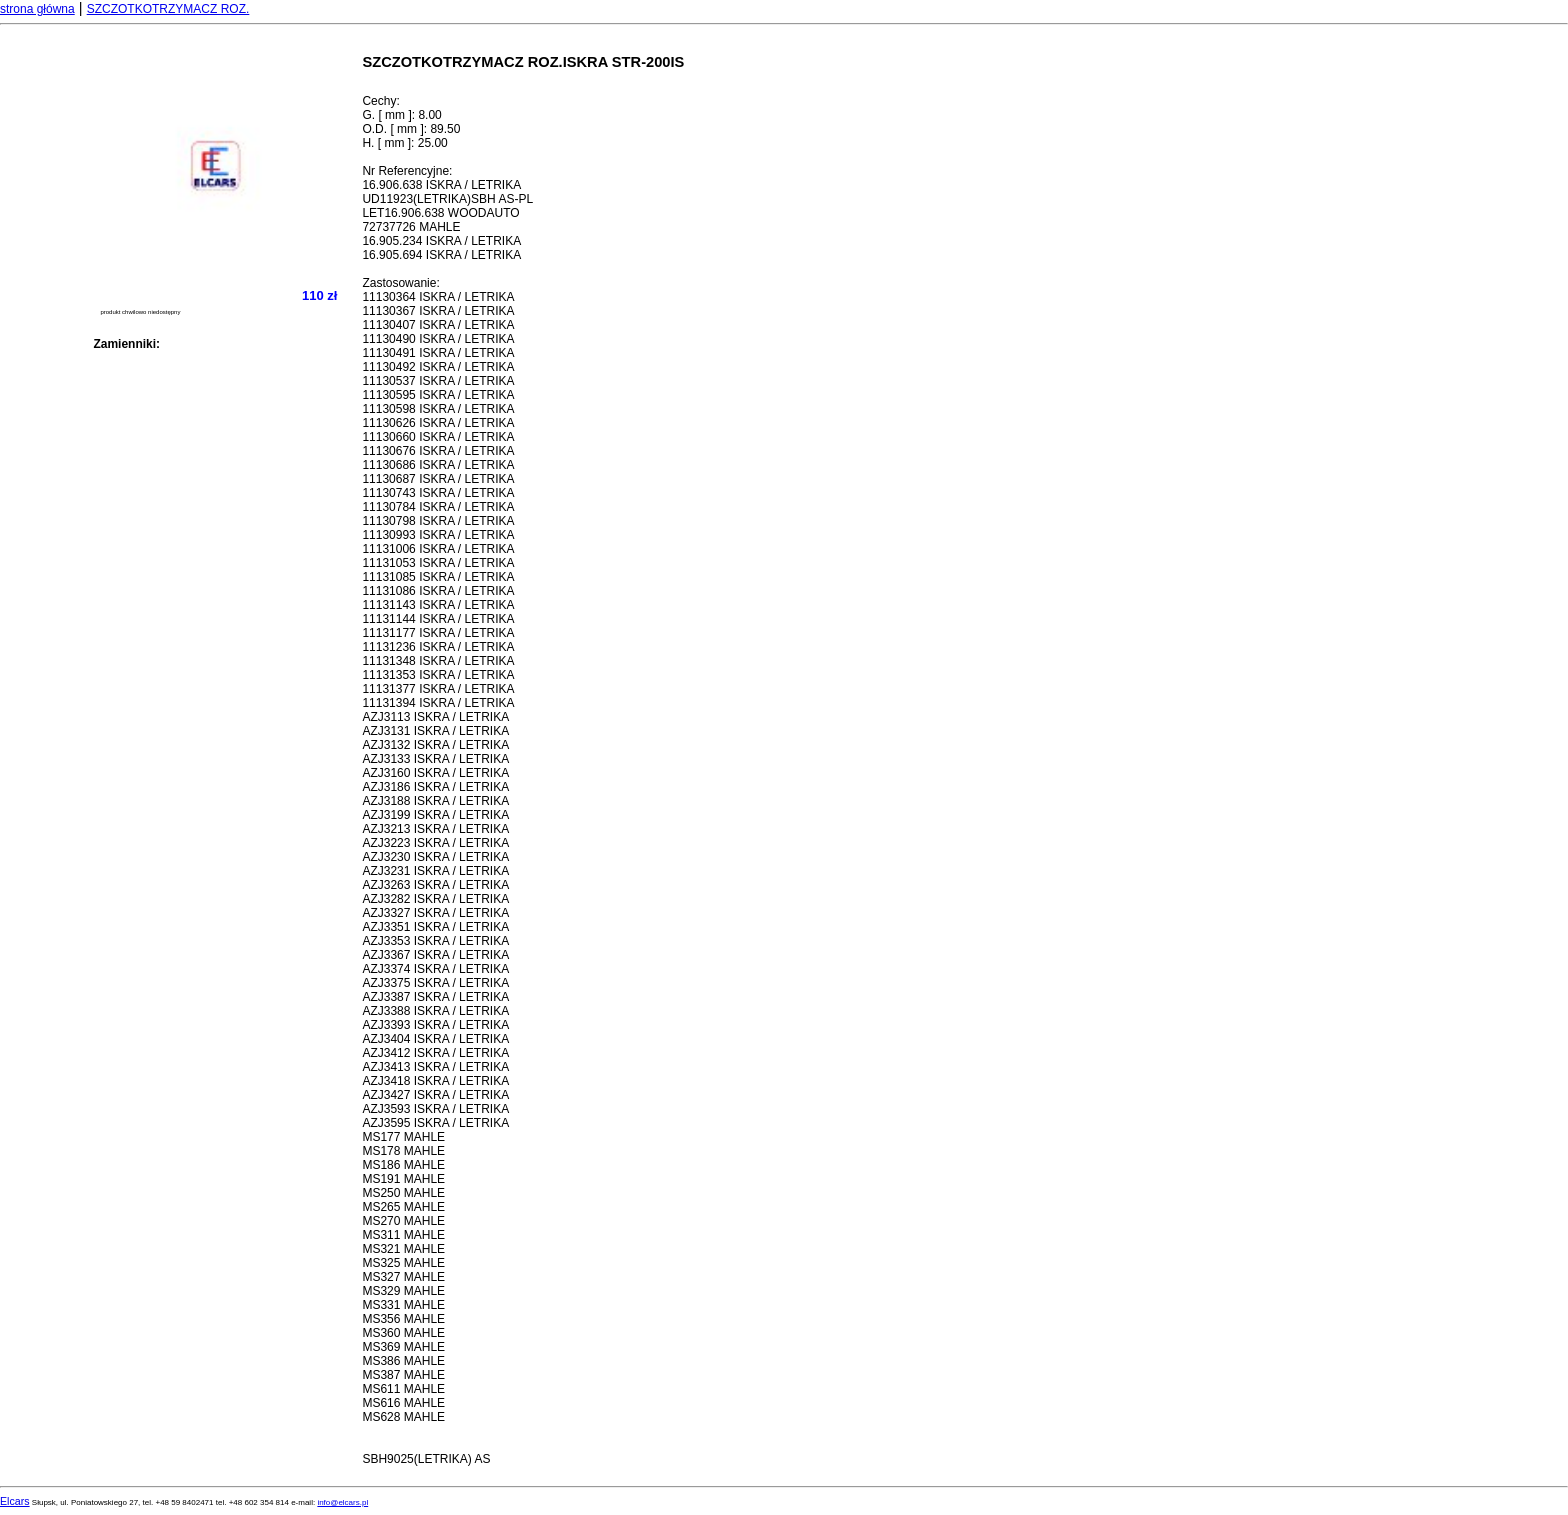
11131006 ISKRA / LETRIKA (438, 549)
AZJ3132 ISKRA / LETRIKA (435, 745)
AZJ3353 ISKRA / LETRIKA (435, 941)
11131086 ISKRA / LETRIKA (438, 591)
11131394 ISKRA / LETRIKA (438, 703)
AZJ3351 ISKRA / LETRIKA (435, 927)
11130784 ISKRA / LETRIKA (438, 507)
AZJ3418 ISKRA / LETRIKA (435, 1081)
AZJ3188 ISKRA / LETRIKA (435, 801)
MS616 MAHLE (403, 1403)
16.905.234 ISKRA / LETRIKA (441, 241)
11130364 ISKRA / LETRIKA (438, 297)
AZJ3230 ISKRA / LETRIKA (435, 857)
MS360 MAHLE (403, 1333)
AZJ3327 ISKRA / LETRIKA (435, 913)
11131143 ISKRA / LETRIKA (438, 605)
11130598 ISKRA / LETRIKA (438, 409)
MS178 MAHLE (403, 1151)
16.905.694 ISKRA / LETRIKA (441, 255)
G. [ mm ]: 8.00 (401, 115)
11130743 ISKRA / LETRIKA (438, 493)
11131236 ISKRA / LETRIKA (438, 647)
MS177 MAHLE (403, 1137)
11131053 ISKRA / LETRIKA (438, 563)
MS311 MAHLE (403, 1235)
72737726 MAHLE (411, 227)
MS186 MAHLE (403, 1165)
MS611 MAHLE (403, 1389)
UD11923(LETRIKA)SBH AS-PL (447, 199)
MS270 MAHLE (403, 1221)
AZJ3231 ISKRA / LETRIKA (435, 871)
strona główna (37, 9)
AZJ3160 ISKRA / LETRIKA (435, 773)
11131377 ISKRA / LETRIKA (438, 689)
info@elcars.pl (342, 1502)
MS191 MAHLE (403, 1179)
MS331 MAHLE (403, 1305)
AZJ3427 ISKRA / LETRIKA (435, 1095)
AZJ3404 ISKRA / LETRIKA (435, 1039)
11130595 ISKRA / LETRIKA (438, 395)
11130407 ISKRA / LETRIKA (438, 325)
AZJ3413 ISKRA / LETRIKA (435, 1067)
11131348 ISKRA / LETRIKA (438, 661)
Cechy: (380, 101)
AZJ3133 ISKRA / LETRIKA (435, 759)
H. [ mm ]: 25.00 (404, 143)
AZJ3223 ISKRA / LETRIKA (435, 843)
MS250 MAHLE (403, 1193)
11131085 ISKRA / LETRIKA (438, 577)
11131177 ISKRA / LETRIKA (438, 633)
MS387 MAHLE (403, 1375)
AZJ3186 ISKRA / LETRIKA (435, 787)
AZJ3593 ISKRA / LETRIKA (435, 1109)
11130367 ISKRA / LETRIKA (438, 311)
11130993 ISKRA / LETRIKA (438, 535)
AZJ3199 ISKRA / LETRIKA (435, 815)
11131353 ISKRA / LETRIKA (438, 675)
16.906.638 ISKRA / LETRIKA (441, 185)
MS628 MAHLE (403, 1417)
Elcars (15, 1501)
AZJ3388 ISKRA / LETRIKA (435, 1011)
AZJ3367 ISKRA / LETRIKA (435, 955)
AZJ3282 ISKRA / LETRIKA (435, 899)
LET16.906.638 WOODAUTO (440, 213)
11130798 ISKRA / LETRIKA (438, 521)
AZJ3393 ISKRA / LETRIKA (435, 1025)
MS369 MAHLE (403, 1347)
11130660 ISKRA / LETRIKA (438, 437)
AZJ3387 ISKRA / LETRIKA (435, 997)
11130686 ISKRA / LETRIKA (438, 465)
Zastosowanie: (400, 283)
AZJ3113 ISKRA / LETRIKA (435, 717)
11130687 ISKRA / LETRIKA (438, 479)
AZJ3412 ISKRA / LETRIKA (435, 1053)
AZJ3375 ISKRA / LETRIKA (435, 983)
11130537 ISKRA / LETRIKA (438, 381)
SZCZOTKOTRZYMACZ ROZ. (168, 9)
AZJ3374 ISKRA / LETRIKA (435, 969)
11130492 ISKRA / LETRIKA (438, 367)
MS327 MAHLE (403, 1277)
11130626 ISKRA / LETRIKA (438, 423)
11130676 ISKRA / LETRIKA (438, 451)
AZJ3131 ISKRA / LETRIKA (435, 731)
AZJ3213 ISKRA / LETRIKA (435, 829)
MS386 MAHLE (403, 1361)
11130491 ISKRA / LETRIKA (438, 353)
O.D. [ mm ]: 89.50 (411, 129)
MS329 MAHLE (403, 1291)
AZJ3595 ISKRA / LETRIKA (435, 1123)
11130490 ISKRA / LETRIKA (438, 339)
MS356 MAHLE (403, 1319)
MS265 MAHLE (403, 1207)
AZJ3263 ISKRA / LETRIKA (435, 885)
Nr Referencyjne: (407, 171)
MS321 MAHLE (403, 1249)
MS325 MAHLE (403, 1263)
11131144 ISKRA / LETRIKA (438, 619)
